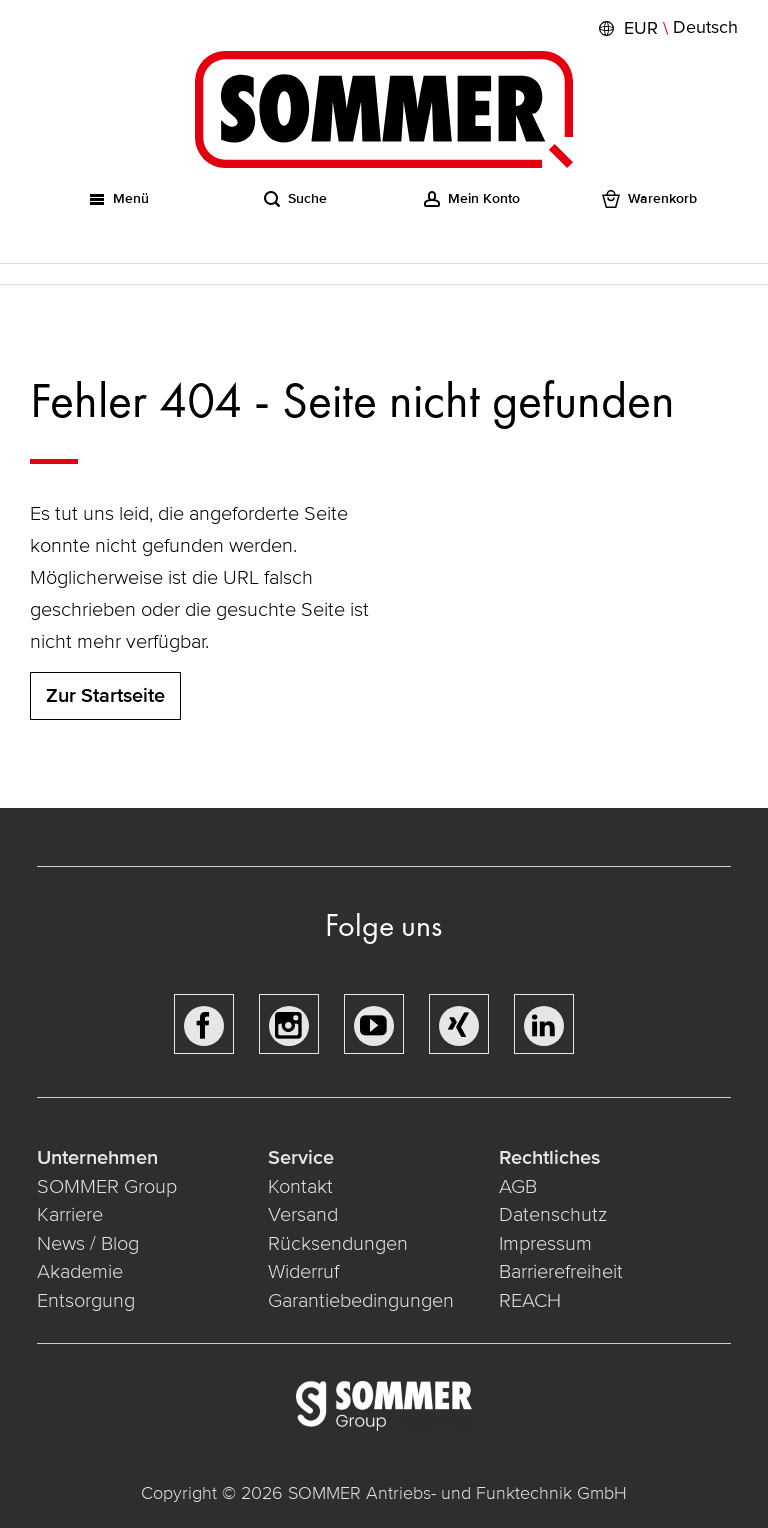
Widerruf (303, 1272)
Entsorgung (86, 1301)
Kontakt (300, 1187)
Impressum (545, 1244)
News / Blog (88, 1244)
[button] (666, 28)
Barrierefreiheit (561, 1272)
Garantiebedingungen (361, 1301)
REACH (530, 1301)
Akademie (82, 1272)
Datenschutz (553, 1215)
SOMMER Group (107, 1187)
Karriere (70, 1215)
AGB (518, 1187)
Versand (303, 1215)
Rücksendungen (338, 1244)
